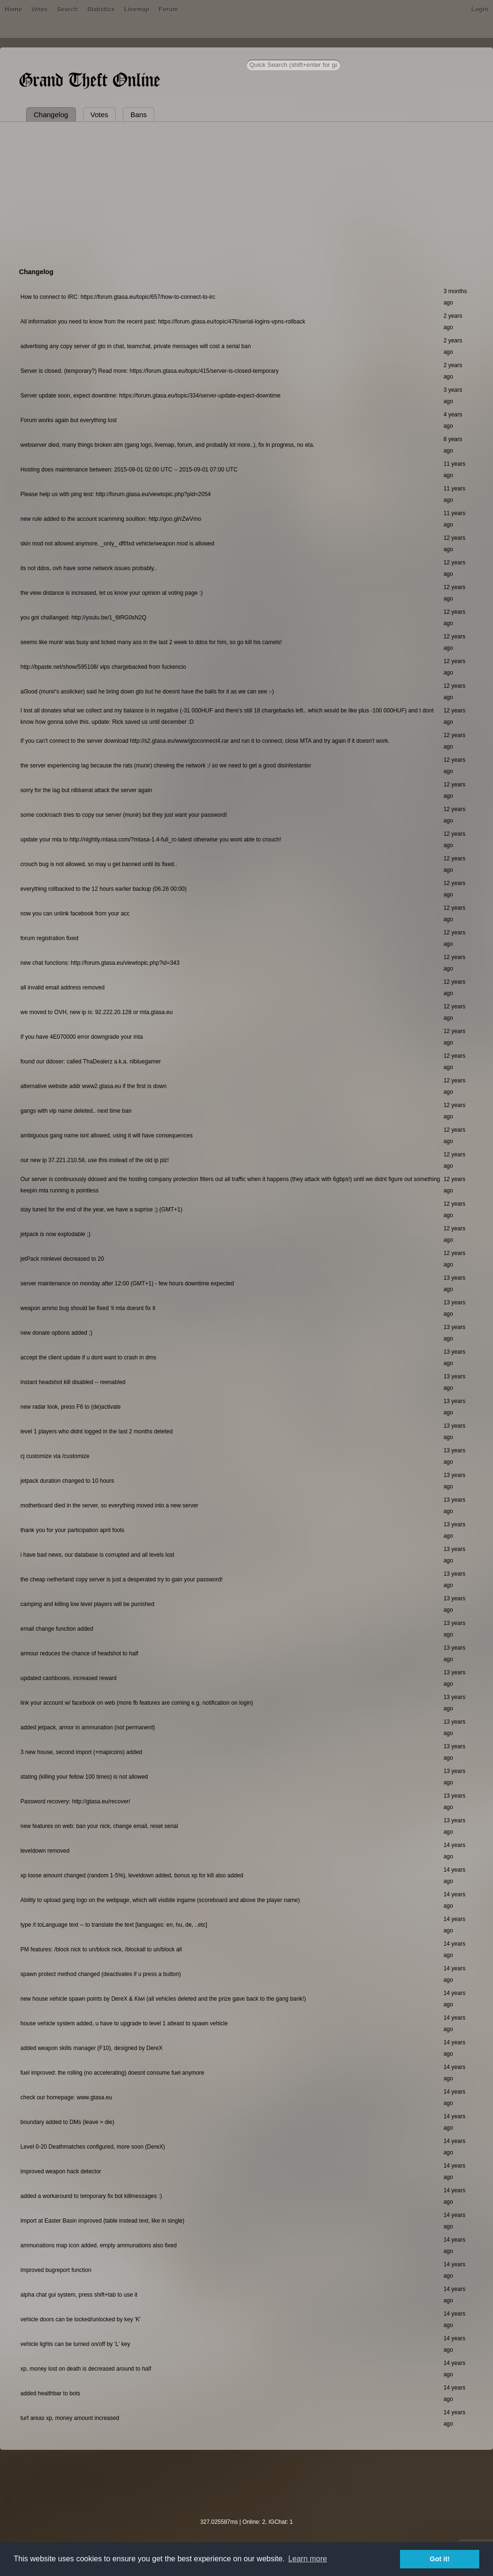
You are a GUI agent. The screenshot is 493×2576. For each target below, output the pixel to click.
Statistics (101, 9)
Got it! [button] (440, 2559)
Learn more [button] (307, 2559)
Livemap (136, 9)
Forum (168, 9)
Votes (39, 9)
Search (67, 9)
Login (480, 9)
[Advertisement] (246, 193)
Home (13, 9)
